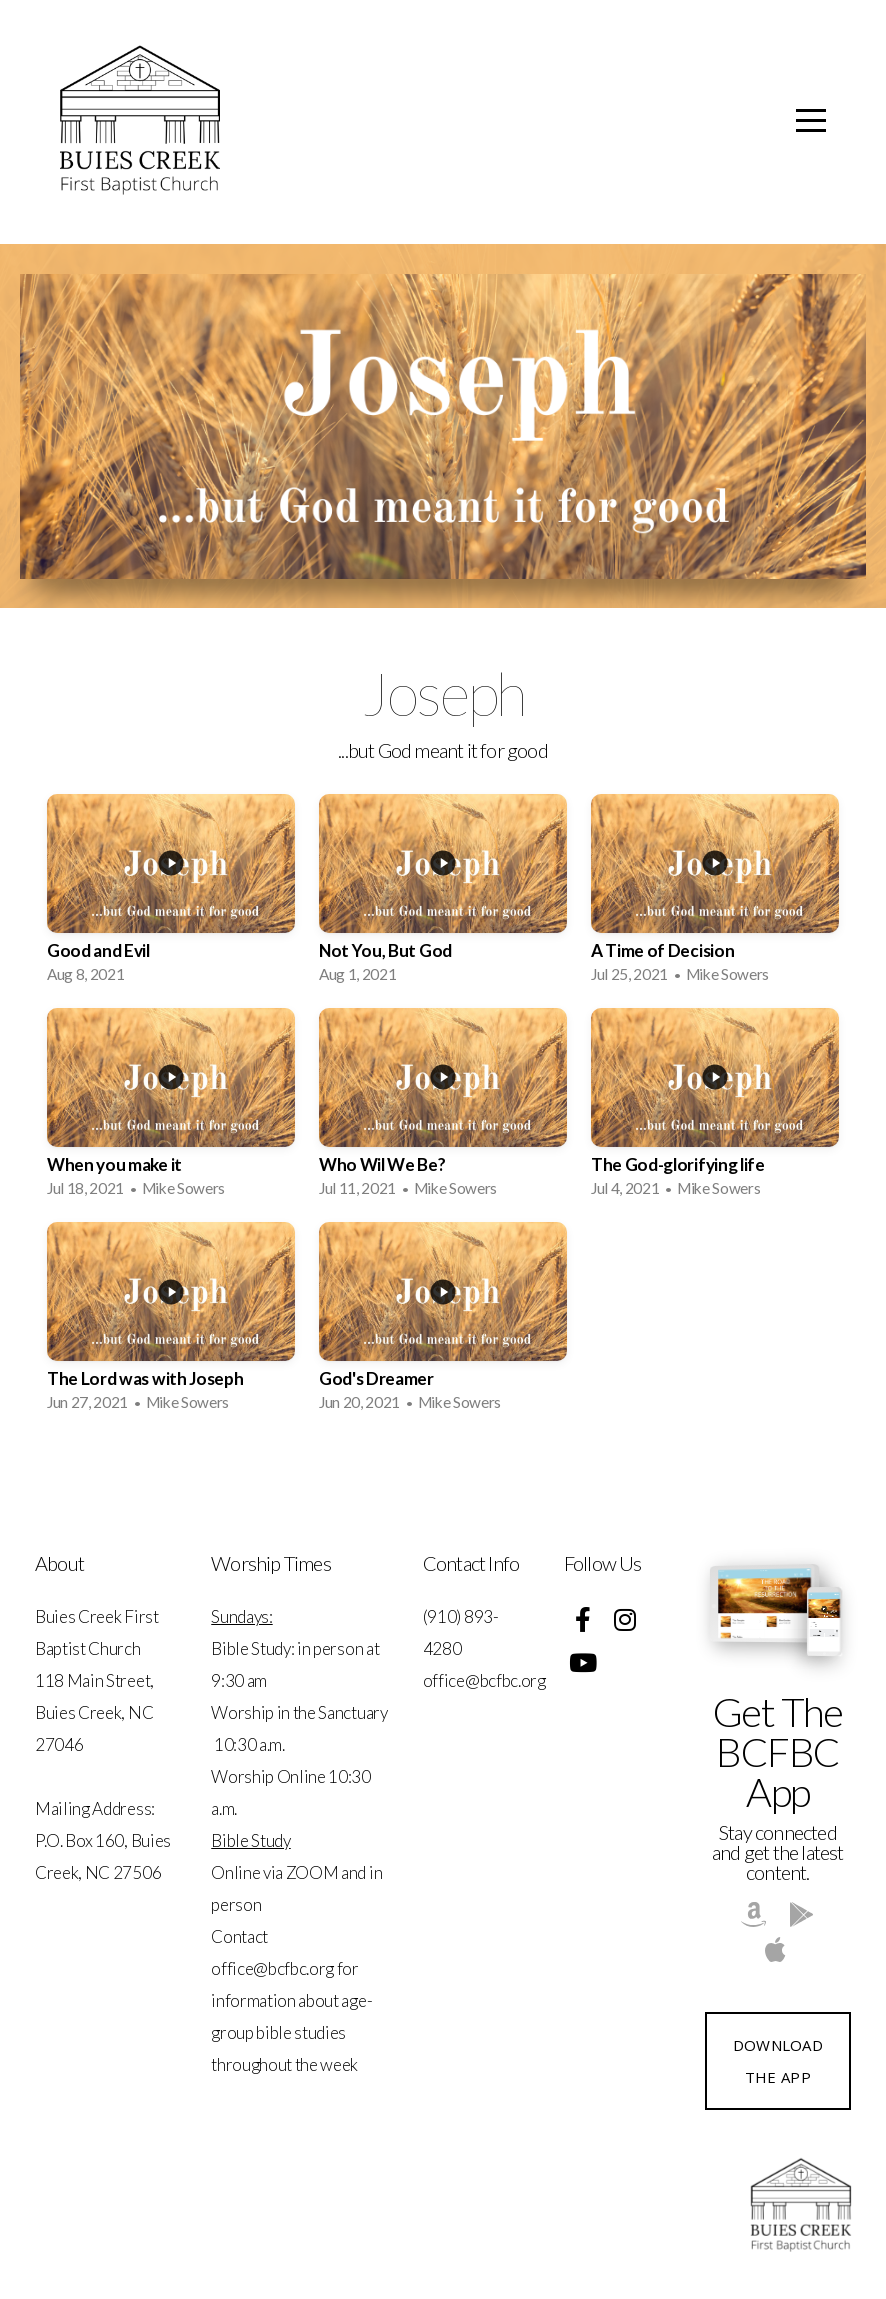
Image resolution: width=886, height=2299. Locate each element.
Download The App (778, 2061)
